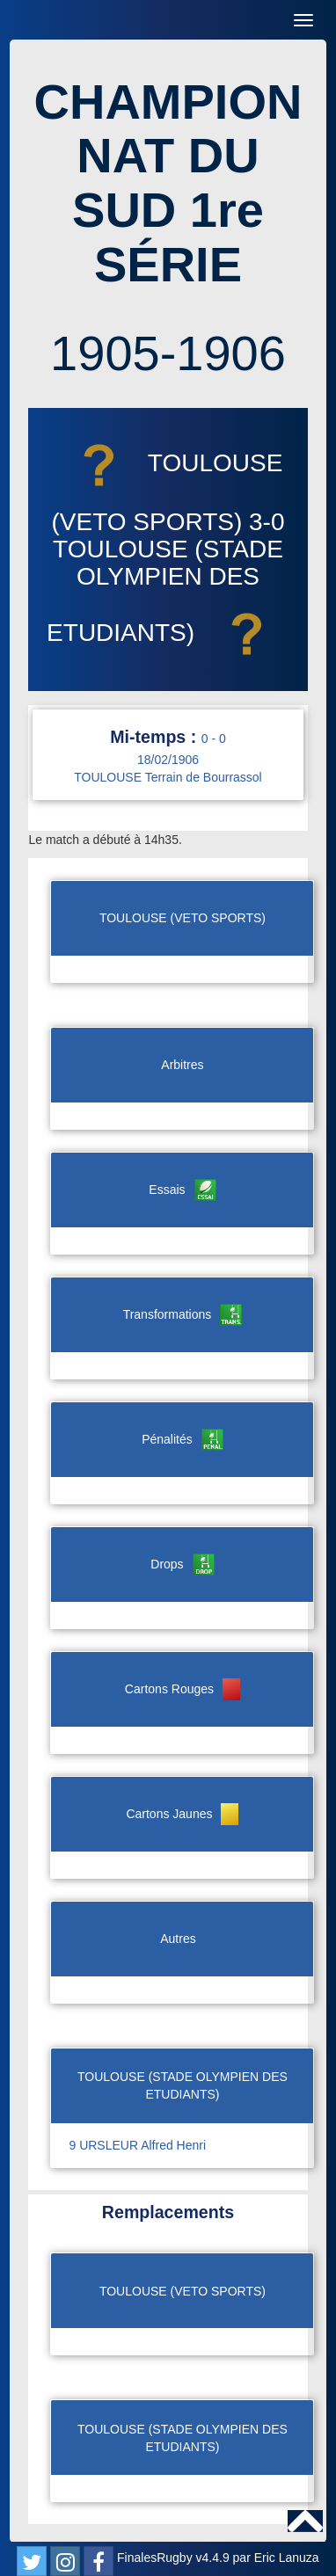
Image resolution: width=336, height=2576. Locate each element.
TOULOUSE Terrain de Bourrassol (167, 777)
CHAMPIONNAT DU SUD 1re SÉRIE (168, 183)
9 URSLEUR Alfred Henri (137, 2145)
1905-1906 (168, 353)
